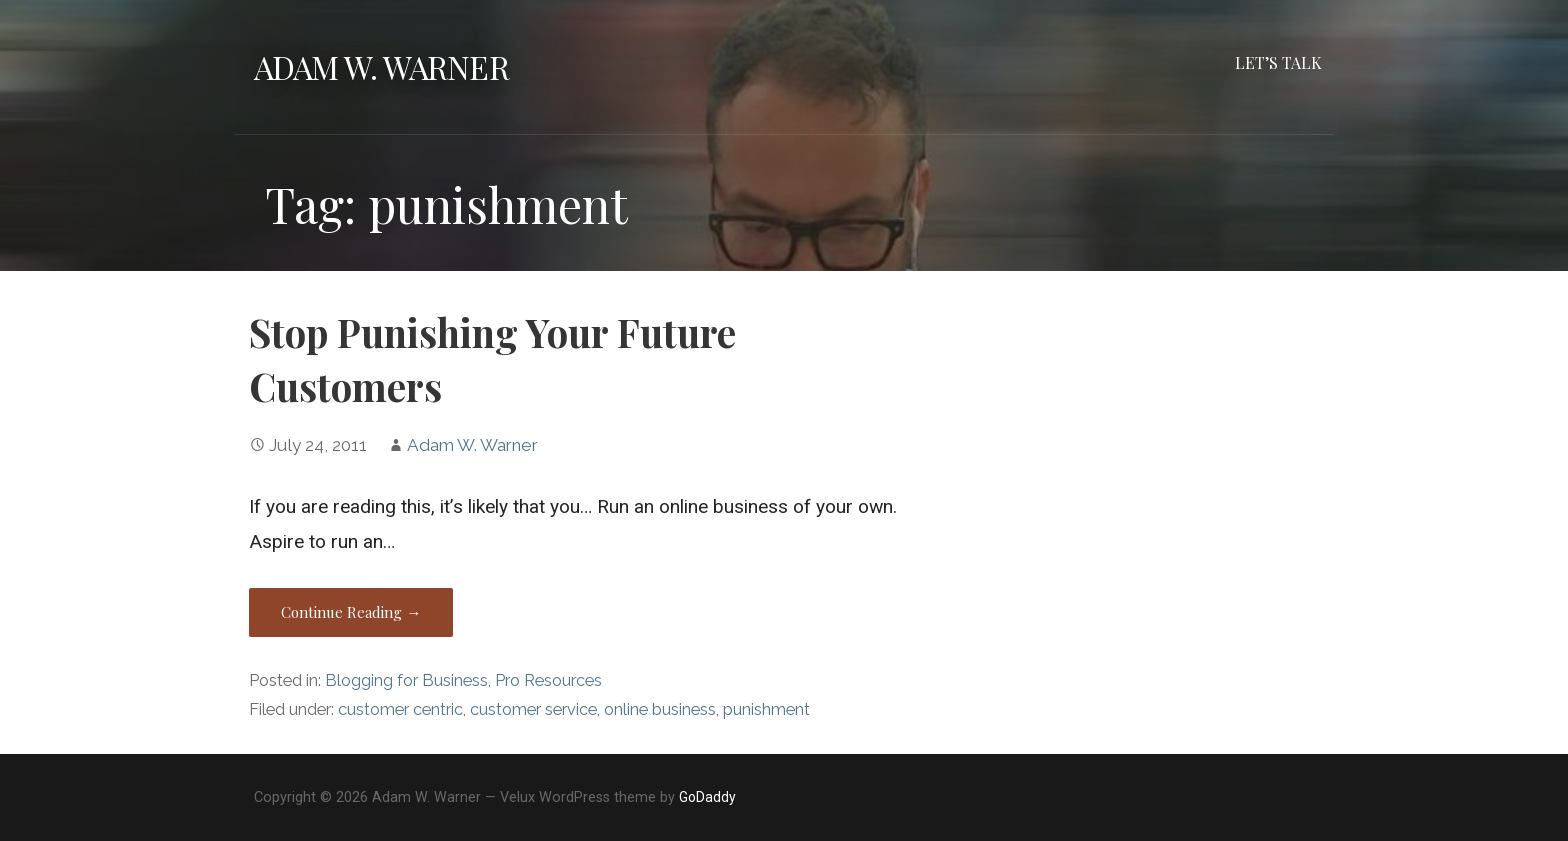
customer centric (400, 709)
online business (660, 709)
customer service (533, 709)
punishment (766, 709)
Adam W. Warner (381, 66)
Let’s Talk (1278, 62)
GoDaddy (707, 797)
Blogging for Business (406, 680)
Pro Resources (548, 680)
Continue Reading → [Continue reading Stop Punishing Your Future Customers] (351, 612)
